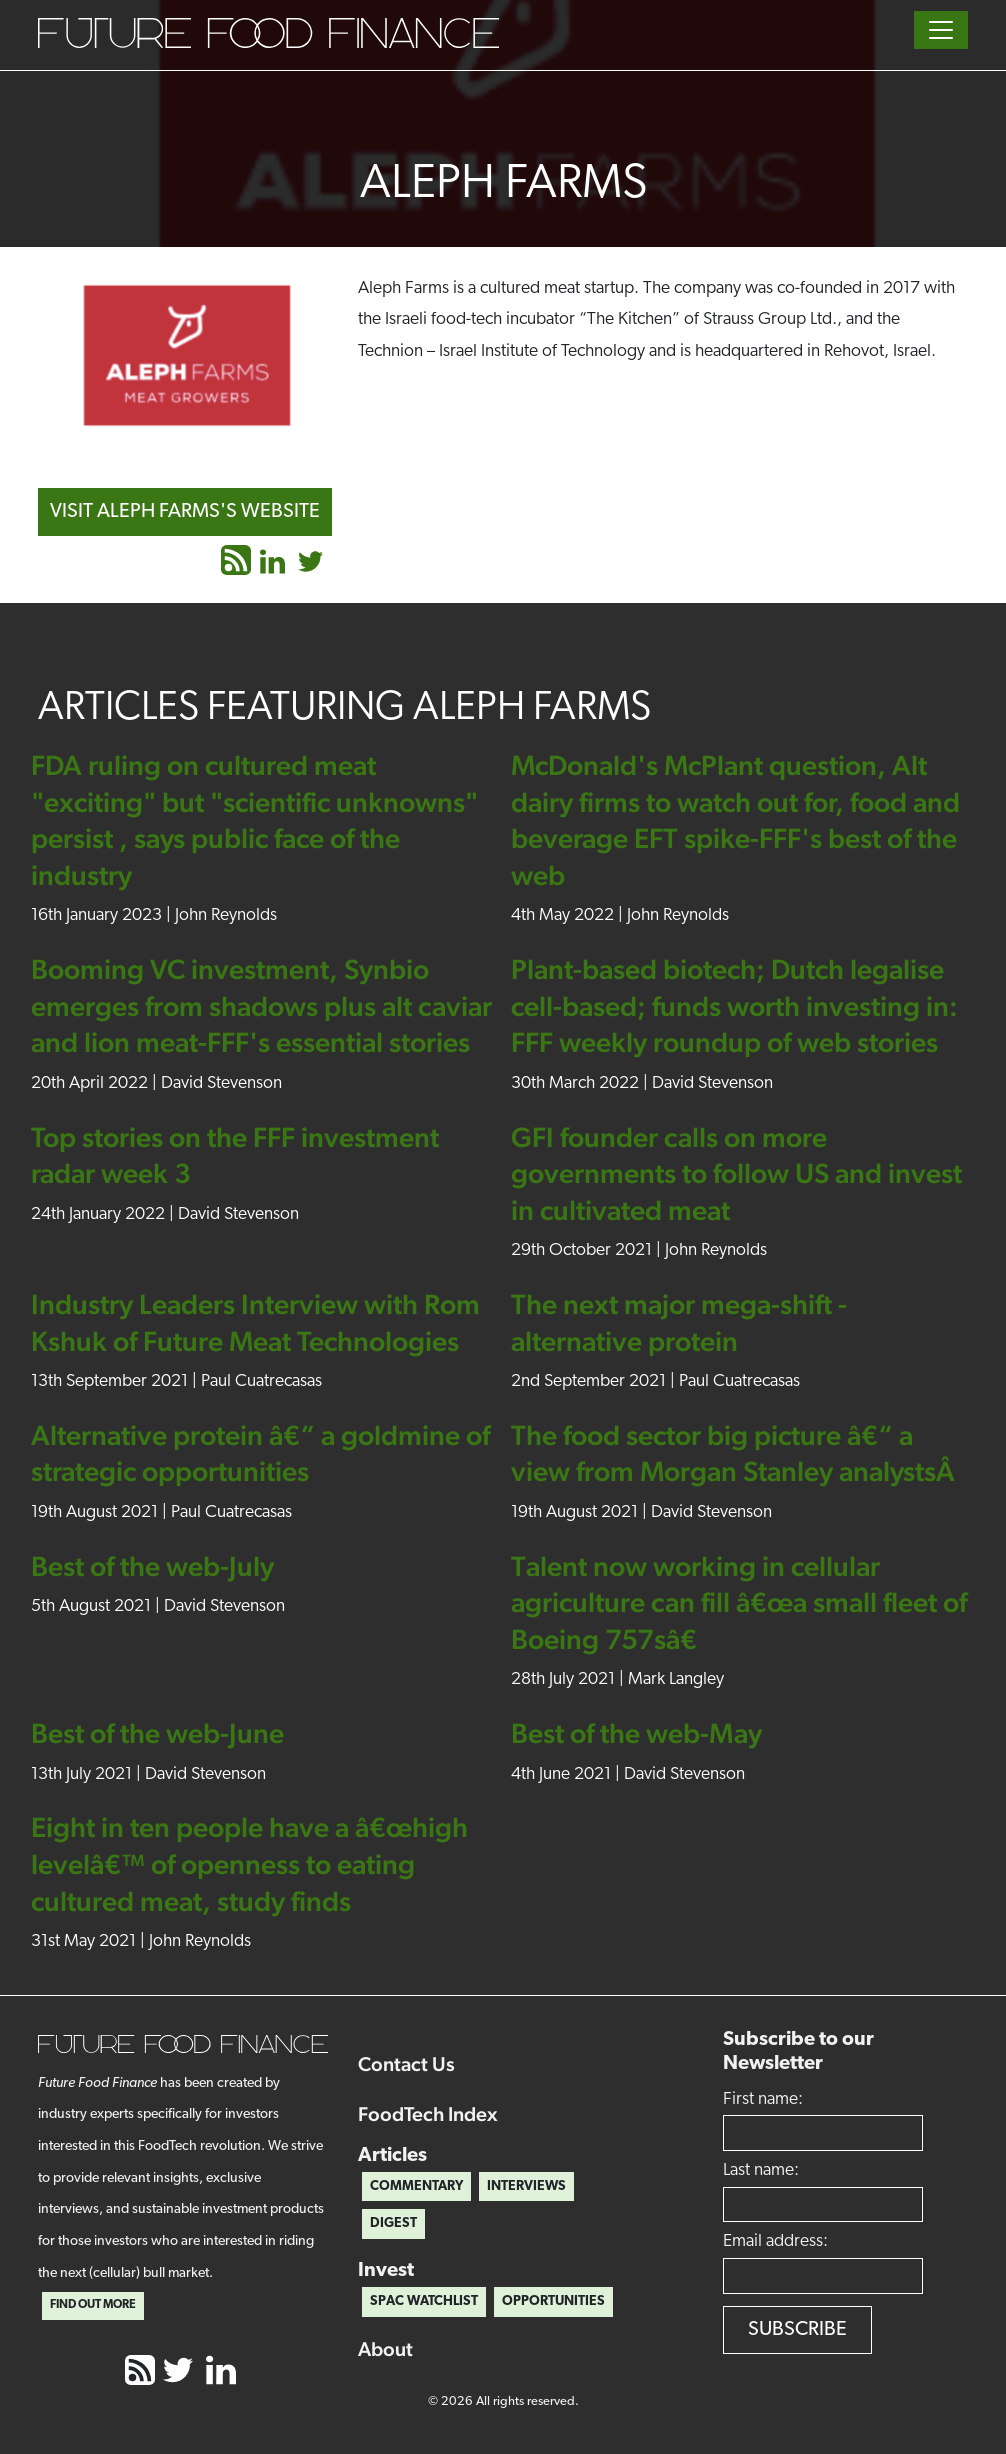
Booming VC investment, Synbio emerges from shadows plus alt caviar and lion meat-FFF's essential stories (261, 1005)
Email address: (775, 2241)
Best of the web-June (157, 1733)
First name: (763, 2099)
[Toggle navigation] (941, 30)
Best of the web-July (152, 1566)
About (385, 2349)
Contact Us (406, 2064)
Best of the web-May (636, 1733)
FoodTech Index (428, 2114)
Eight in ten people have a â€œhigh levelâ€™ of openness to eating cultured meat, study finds (249, 1863)
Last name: (761, 2170)
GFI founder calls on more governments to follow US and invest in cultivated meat (736, 1173)
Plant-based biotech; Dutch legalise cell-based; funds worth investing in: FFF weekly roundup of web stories (734, 1005)
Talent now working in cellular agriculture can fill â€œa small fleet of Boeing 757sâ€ (739, 1602)
